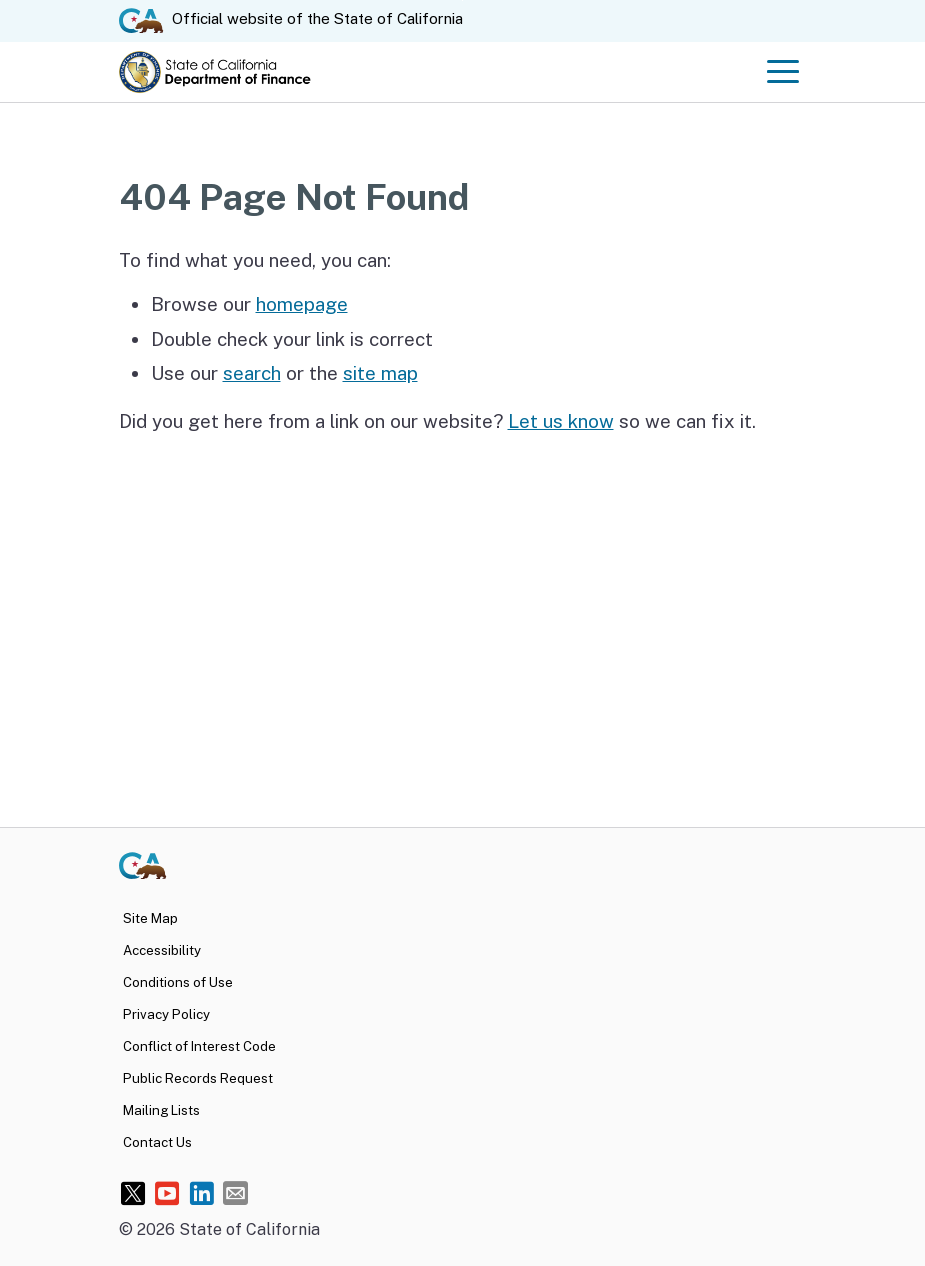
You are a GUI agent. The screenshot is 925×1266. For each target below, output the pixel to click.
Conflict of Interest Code (199, 1046)
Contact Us (157, 1142)
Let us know (561, 421)
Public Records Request (198, 1078)
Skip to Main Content (462, 0)
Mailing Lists (161, 1110)
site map (380, 373)
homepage (302, 304)
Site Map (150, 918)
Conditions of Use (178, 982)
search (252, 373)
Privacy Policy (166, 1014)
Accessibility (162, 950)
